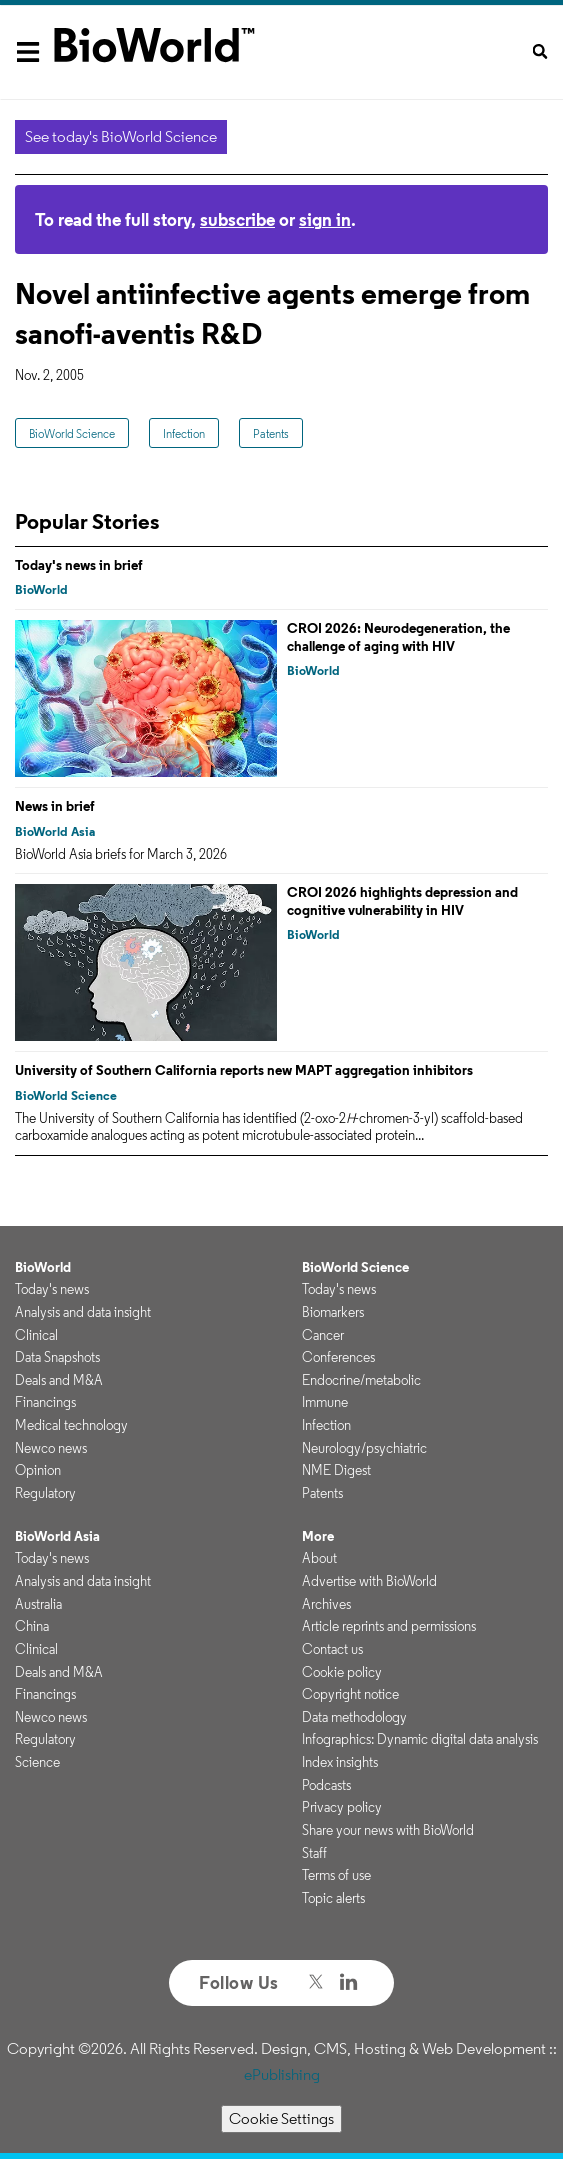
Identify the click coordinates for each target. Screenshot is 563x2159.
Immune (325, 1402)
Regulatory (45, 1493)
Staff (314, 1853)
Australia (38, 1604)
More (318, 1536)
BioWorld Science (72, 433)
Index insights (340, 1762)
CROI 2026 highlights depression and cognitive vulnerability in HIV (402, 901)
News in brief (55, 806)
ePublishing (282, 2074)
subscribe (237, 219)
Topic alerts (333, 1898)
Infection (184, 433)
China (32, 1626)
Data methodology (354, 1717)
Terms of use (336, 1875)
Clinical (36, 1335)
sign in (325, 219)
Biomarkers (333, 1312)
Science (37, 1762)
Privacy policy (342, 1807)
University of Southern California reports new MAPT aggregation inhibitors (244, 1070)
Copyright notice (350, 1694)
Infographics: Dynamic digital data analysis (420, 1739)
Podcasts (326, 1785)
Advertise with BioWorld (369, 1581)
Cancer (323, 1335)
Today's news (52, 1289)
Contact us (332, 1649)
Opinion (38, 1470)
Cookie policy (342, 1672)
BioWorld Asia (55, 831)
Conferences (338, 1357)
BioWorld (41, 589)
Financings (45, 1402)
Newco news (51, 1448)
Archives (326, 1604)
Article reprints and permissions (389, 1626)
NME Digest (336, 1470)
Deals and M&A (59, 1380)
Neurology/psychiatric (364, 1448)
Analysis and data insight (83, 1312)
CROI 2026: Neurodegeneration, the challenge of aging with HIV (398, 637)
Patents (271, 433)
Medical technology (71, 1425)
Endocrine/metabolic (361, 1380)
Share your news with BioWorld (388, 1830)
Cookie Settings (281, 2118)
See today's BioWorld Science (121, 136)
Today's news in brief (79, 565)
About (319, 1558)
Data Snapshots (57, 1357)
